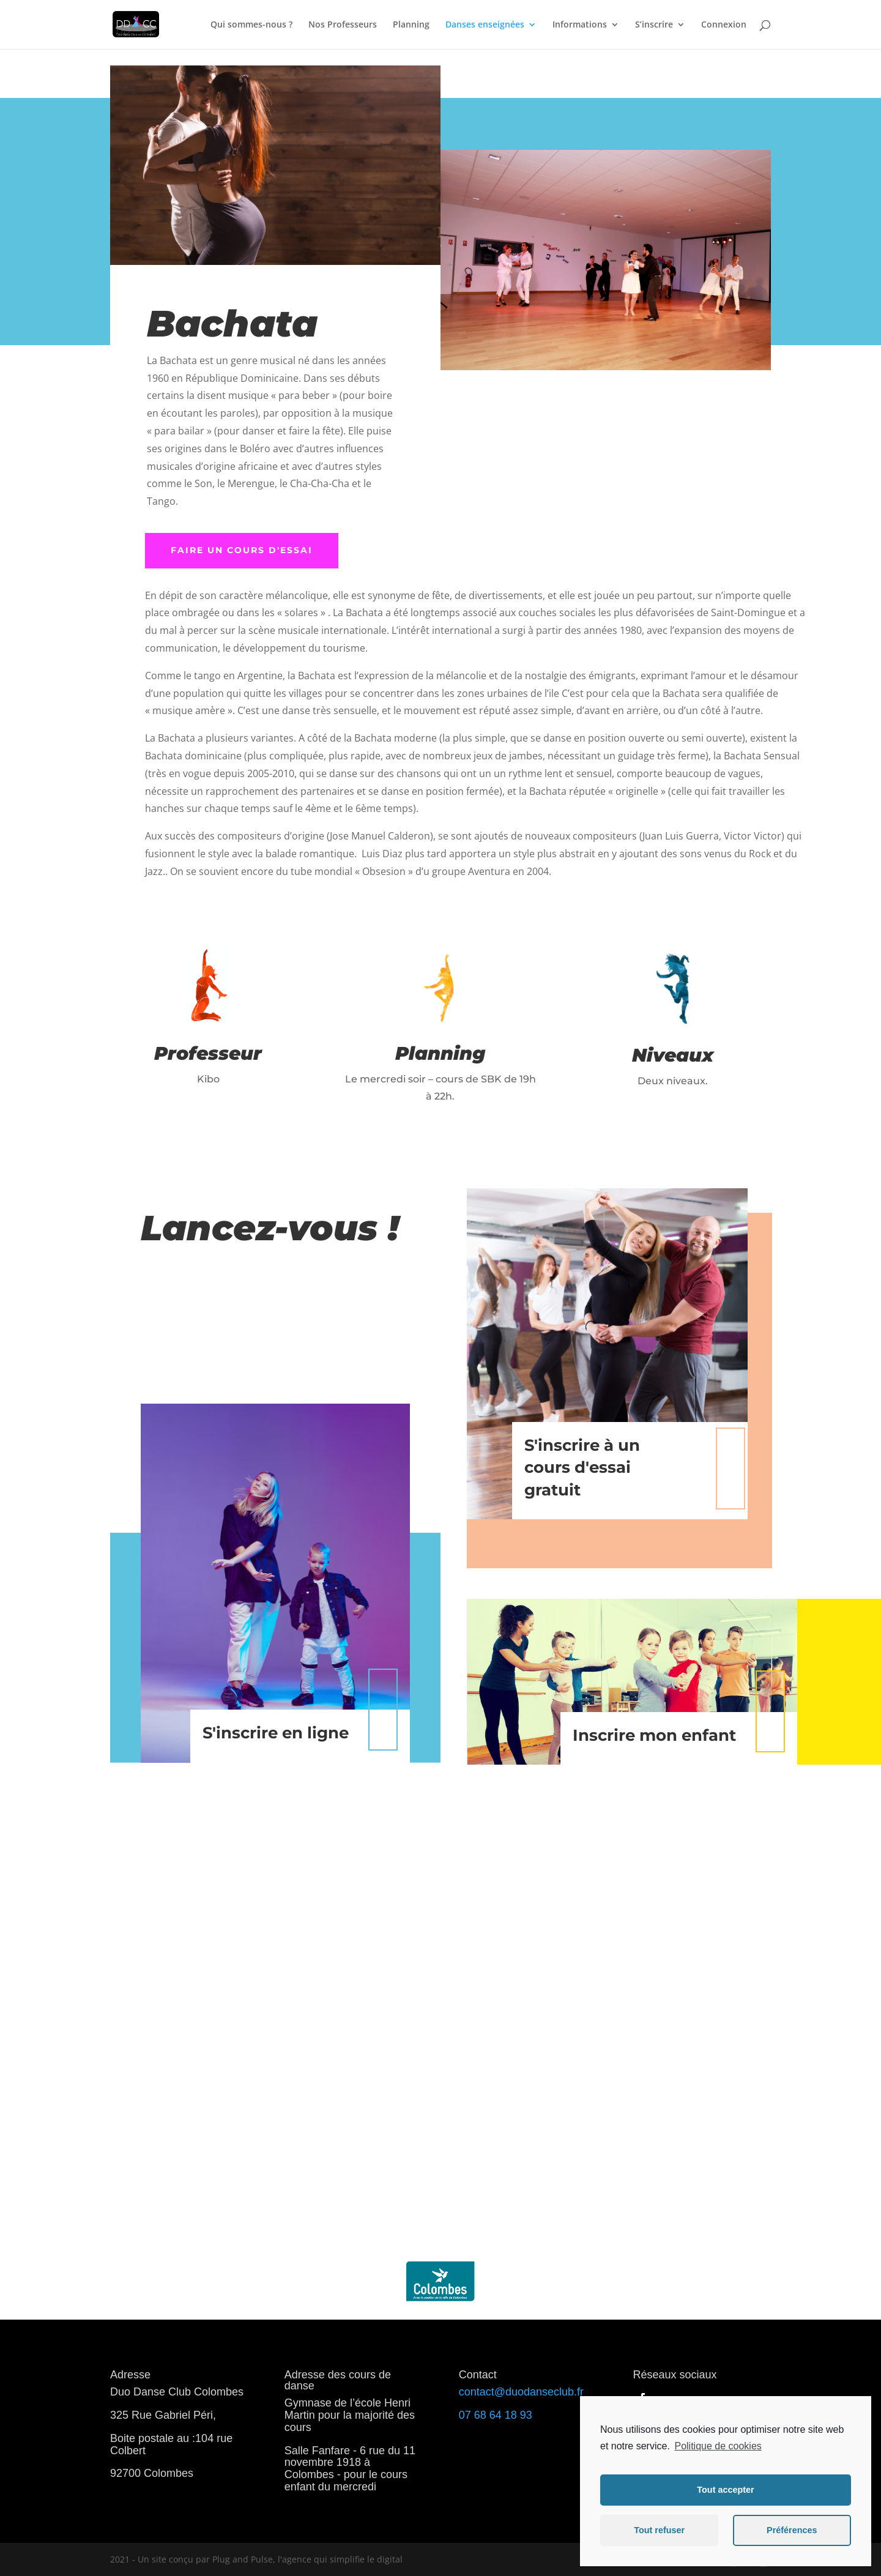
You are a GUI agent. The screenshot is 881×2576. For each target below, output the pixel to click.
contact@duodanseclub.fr (521, 2392)
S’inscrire (654, 25)
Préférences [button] (792, 2530)
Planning (411, 25)
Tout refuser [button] (659, 2530)
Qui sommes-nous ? (251, 25)
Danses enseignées (484, 25)
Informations (579, 25)
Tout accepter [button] (725, 2490)
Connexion (723, 25)
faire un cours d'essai (242, 550)
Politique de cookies (717, 2446)
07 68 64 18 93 (495, 2415)
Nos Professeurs (342, 25)
